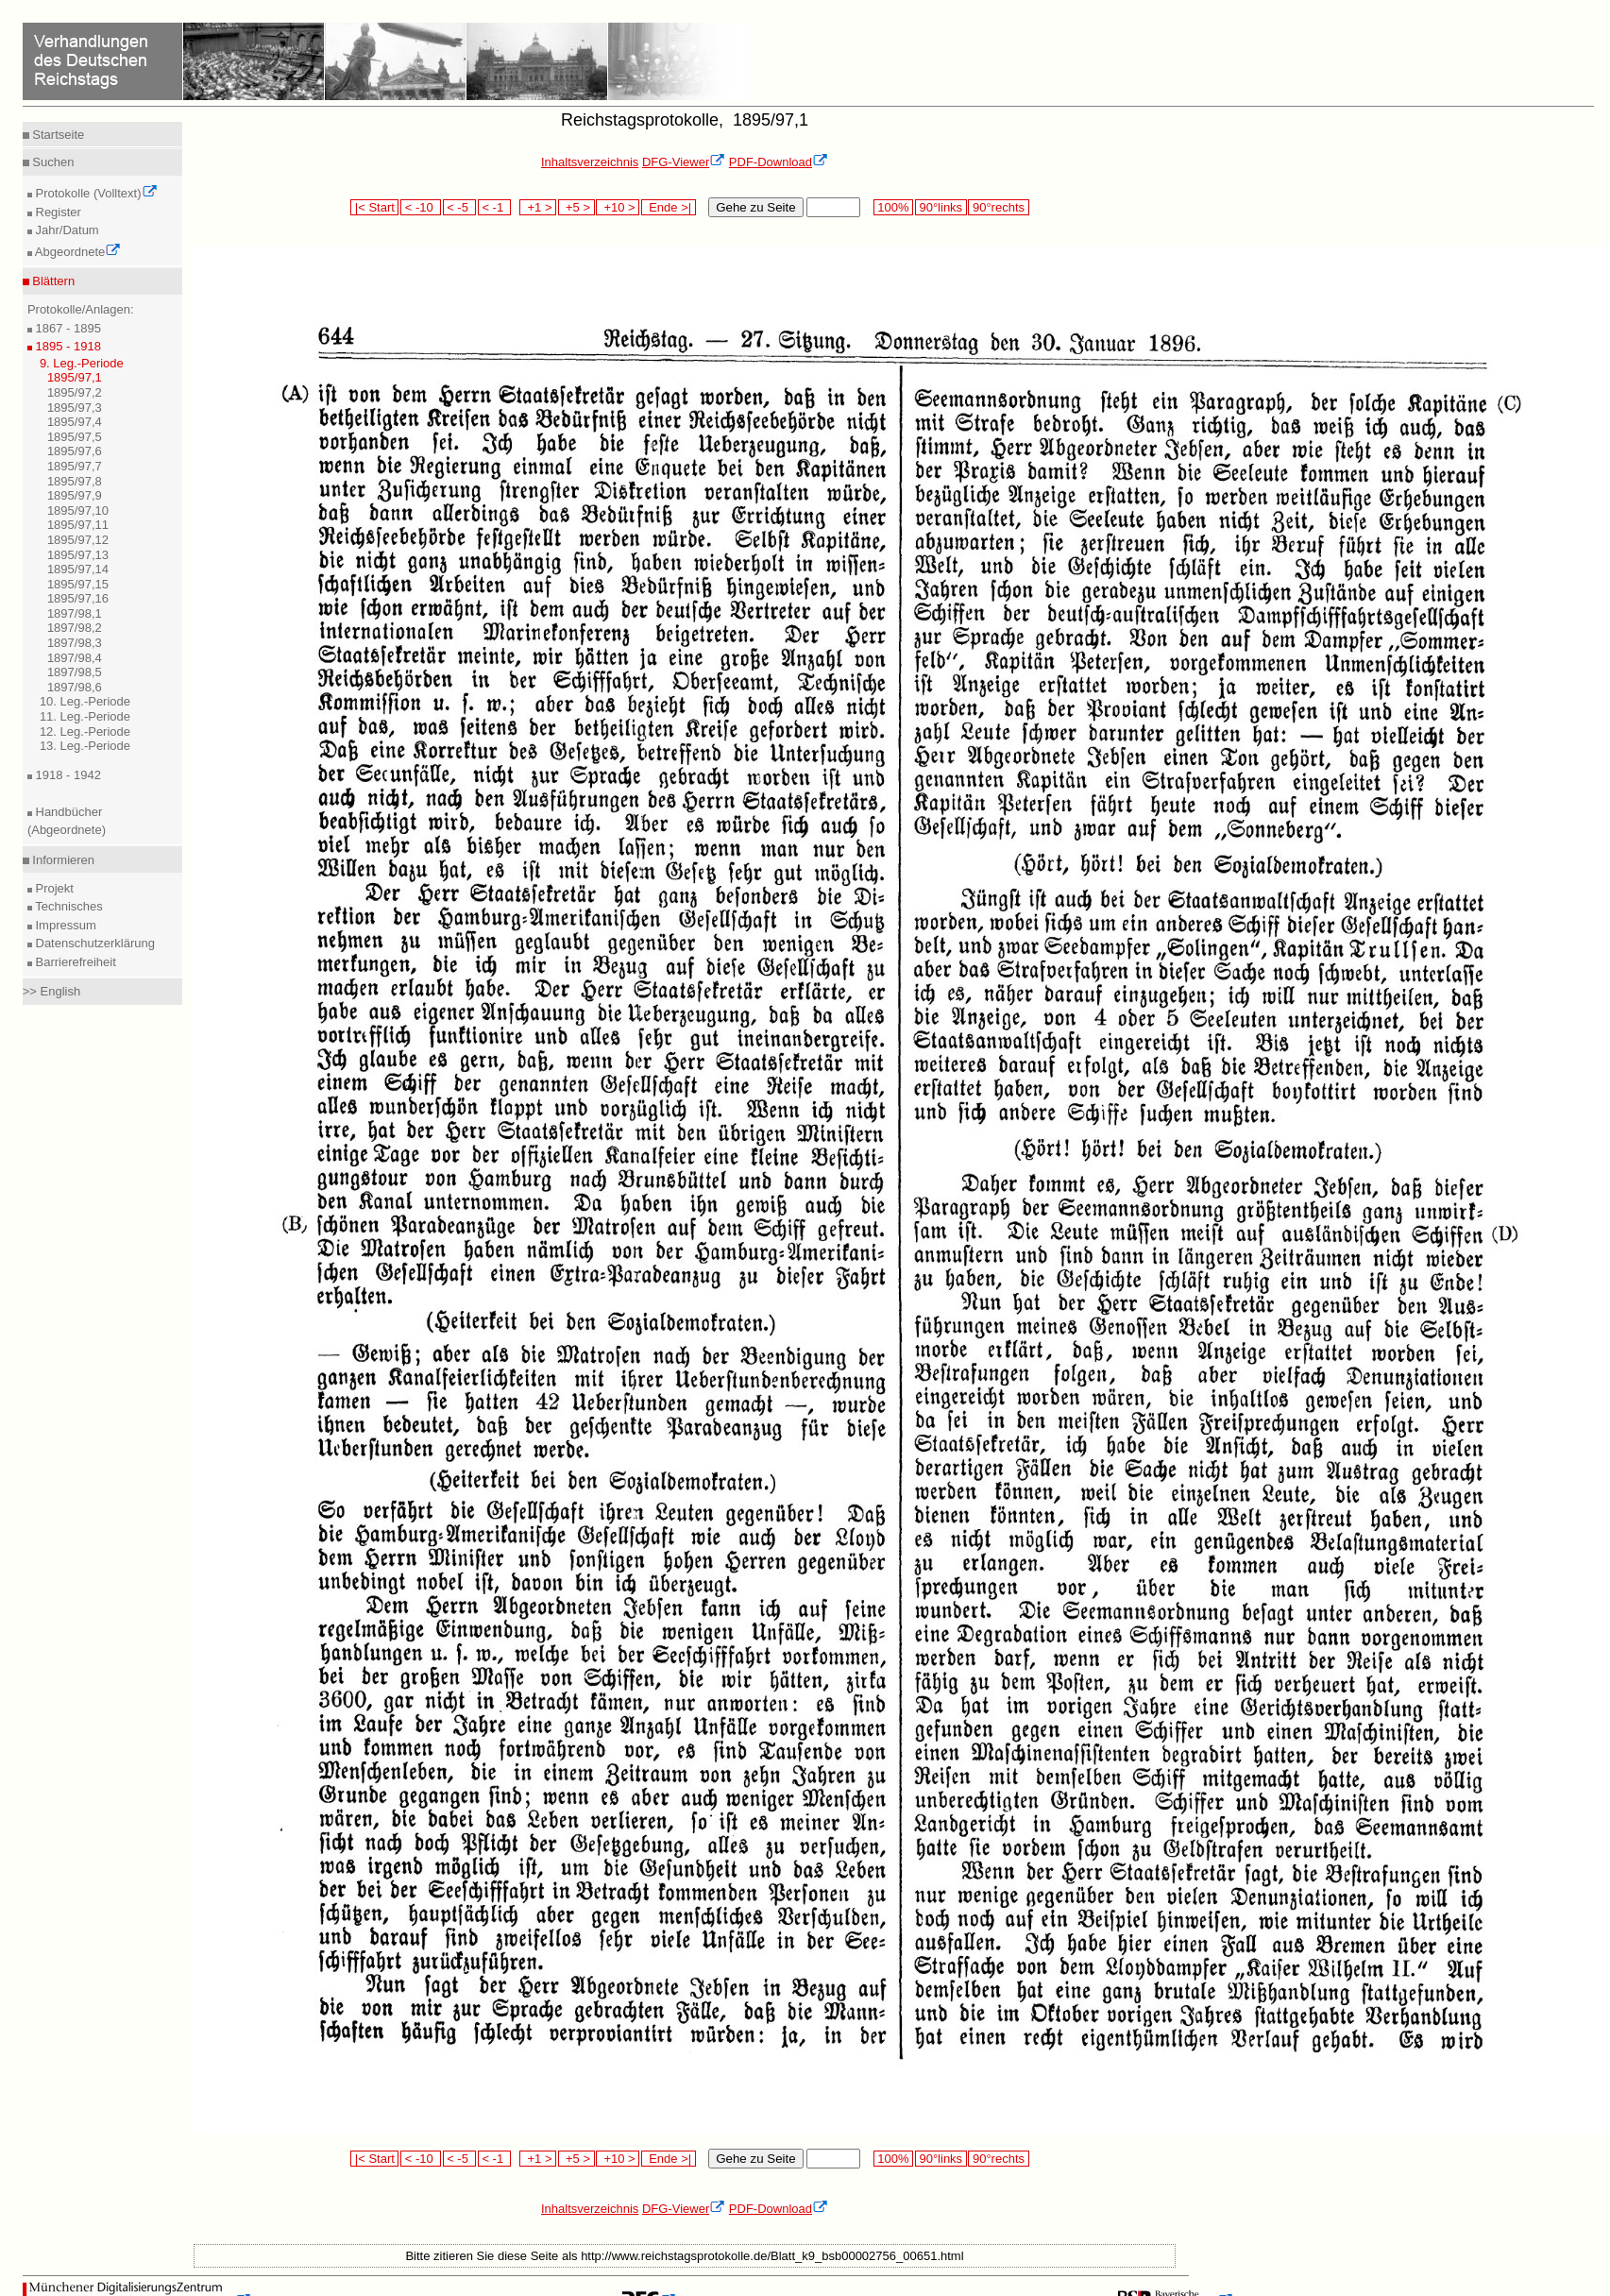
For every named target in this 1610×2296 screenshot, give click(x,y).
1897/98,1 (74, 613)
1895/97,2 (74, 392)
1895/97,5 (74, 437)
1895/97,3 (74, 407)
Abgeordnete (76, 252)
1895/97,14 (78, 569)
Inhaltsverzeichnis (589, 162)
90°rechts (998, 207)
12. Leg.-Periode (85, 731)
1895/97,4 (74, 422)
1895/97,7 (74, 466)
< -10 (420, 207)
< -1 (495, 207)
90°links (941, 207)
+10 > (617, 207)
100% (893, 207)
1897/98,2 (74, 628)
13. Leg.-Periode (85, 746)
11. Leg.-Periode (85, 716)
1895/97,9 (74, 495)
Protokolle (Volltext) (95, 193)
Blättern (52, 281)
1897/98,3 (74, 643)
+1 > (537, 207)
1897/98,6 (74, 687)
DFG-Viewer (683, 162)
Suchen (52, 162)
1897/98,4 (74, 658)
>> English (51, 991)
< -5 (460, 207)
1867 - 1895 (66, 328)
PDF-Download (778, 162)
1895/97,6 (74, 451)
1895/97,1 (74, 377)
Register (56, 212)
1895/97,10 (78, 510)
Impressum (64, 925)
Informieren (61, 860)
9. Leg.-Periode (82, 363)
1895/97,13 (78, 555)
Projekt (53, 888)
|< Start (374, 207)
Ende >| (668, 207)
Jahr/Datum (65, 230)
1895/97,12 (78, 540)
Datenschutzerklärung (93, 943)
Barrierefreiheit (74, 962)
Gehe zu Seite (755, 207)
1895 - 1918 (66, 346)
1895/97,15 (78, 584)
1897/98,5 (74, 672)
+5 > (576, 207)
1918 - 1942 (66, 775)
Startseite (57, 135)
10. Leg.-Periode (85, 701)
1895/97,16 (78, 598)
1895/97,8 (74, 481)
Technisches (67, 906)
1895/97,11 (78, 525)
